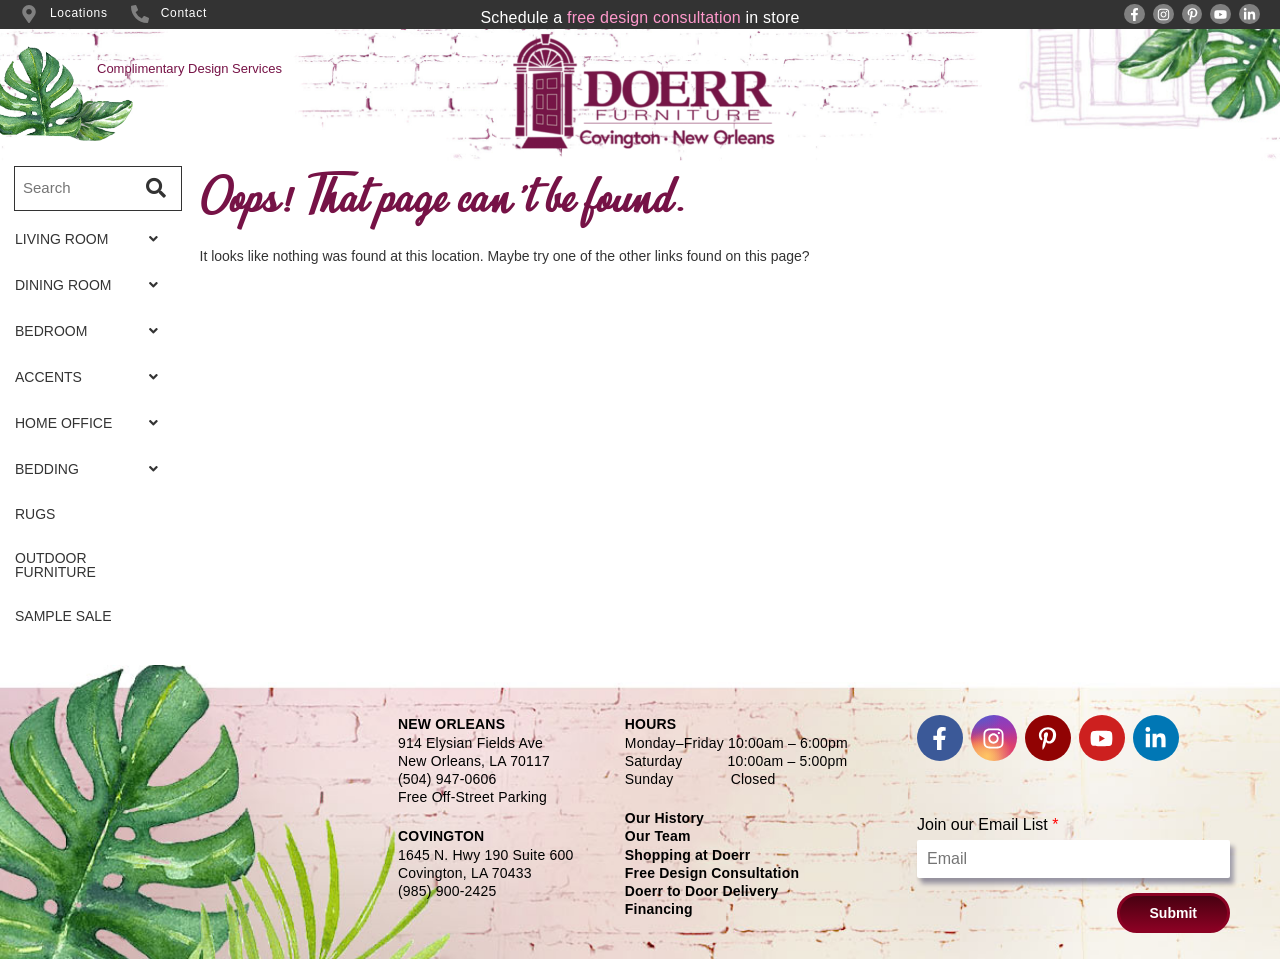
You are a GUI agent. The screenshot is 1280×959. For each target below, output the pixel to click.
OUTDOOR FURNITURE (55, 565)
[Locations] (29, 14)
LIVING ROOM (92, 239)
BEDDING (92, 469)
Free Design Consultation (712, 873)
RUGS (35, 514)
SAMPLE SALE (63, 616)
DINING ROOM (92, 285)
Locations (79, 13)
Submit (1173, 913)
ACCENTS (92, 377)
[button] (92, 239)
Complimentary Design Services (189, 68)
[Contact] (140, 14)
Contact (184, 13)
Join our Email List (987, 824)
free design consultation (654, 17)
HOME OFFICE (92, 423)
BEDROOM (92, 331)
